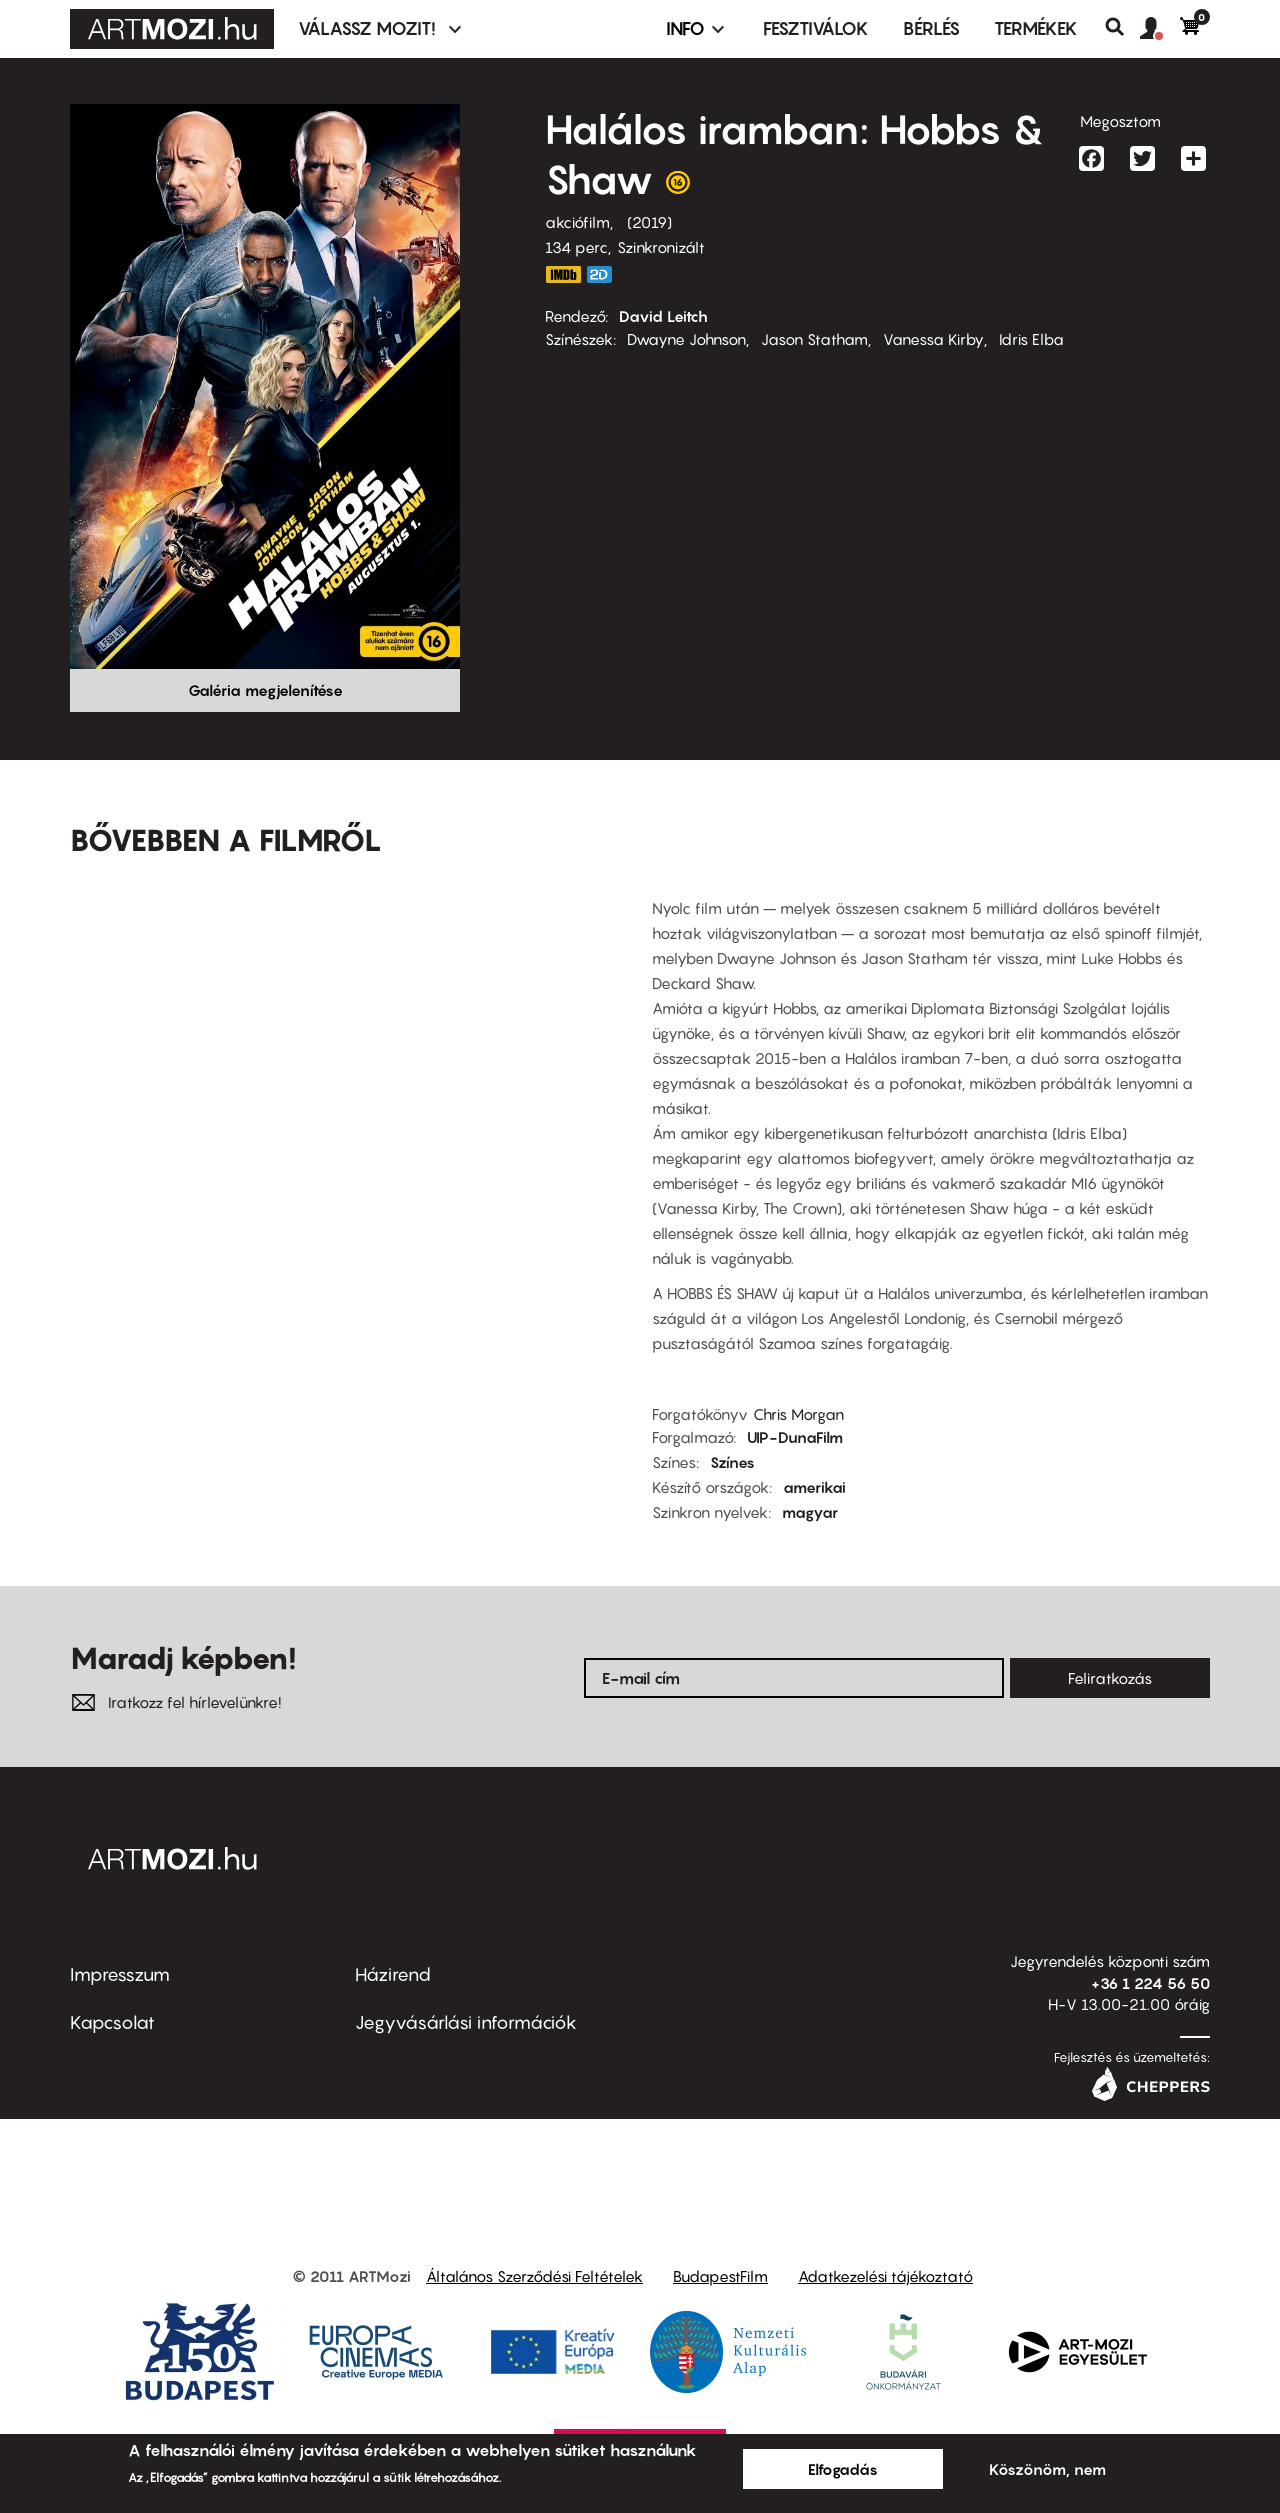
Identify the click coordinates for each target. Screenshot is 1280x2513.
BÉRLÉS (931, 28)
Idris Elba (1031, 339)
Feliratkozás (1110, 1678)
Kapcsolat (112, 2022)
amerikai (814, 1487)
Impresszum (120, 1974)
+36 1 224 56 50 (1150, 1983)
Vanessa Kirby (933, 339)
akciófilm (577, 222)
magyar (810, 1512)
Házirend (393, 1974)
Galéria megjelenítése (265, 690)
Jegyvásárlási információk (466, 2022)
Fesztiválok (816, 28)
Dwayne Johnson (686, 339)
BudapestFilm (720, 2276)
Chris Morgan (798, 1414)
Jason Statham (814, 339)
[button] (1160, 29)
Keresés (1122, 27)
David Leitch (663, 316)
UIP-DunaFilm (795, 1437)
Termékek (1036, 28)
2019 (649, 222)
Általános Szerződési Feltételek (534, 2276)
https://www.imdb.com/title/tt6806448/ (563, 274)
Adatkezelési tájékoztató (885, 2276)
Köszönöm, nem (1047, 2469)
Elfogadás (843, 2469)
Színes (732, 1462)
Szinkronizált (661, 247)
